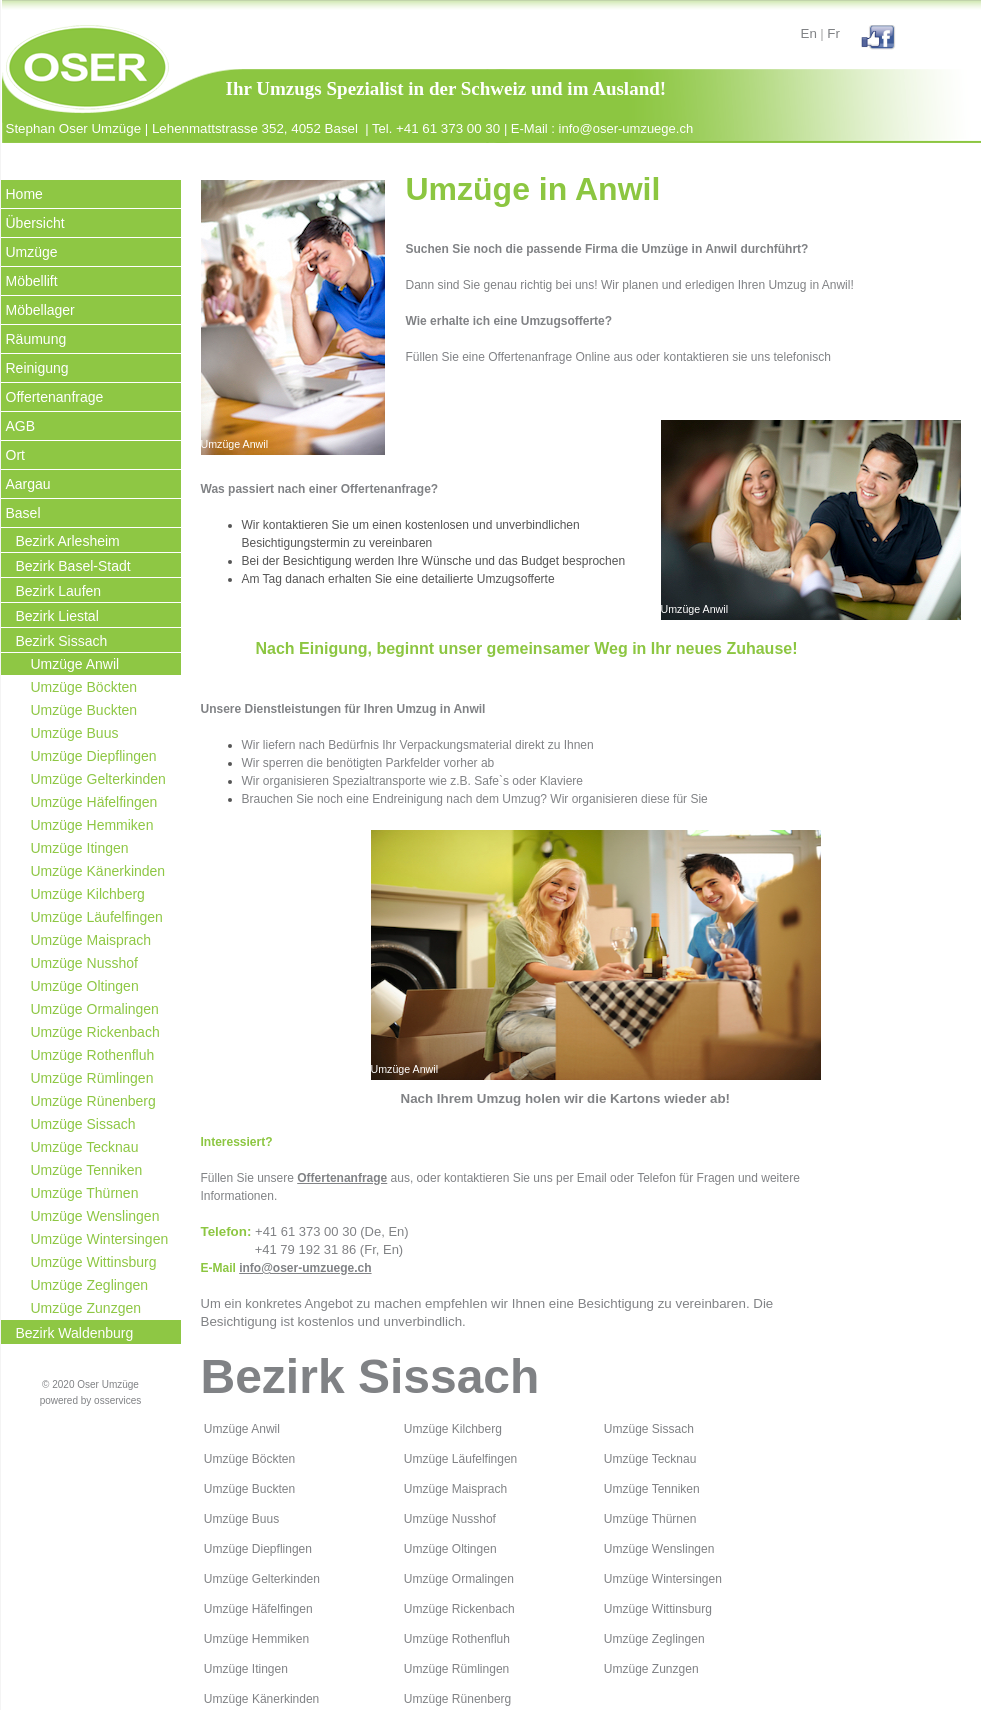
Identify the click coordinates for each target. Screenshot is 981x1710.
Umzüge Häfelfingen (94, 802)
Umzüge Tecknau (85, 1147)
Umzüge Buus (75, 733)
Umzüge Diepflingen (94, 756)
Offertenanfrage (55, 397)
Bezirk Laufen (59, 591)
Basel (23, 513)
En (809, 33)
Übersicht (35, 223)
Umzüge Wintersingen (100, 1239)
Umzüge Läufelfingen (97, 917)
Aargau (28, 484)
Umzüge (32, 252)
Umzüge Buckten (84, 710)
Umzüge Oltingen (85, 986)
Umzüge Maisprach (91, 940)
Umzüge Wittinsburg (94, 1262)
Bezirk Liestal (57, 616)
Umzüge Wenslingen (95, 1216)
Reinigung (37, 368)
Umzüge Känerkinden (98, 871)
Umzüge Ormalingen (95, 1009)
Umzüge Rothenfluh (93, 1055)
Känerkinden (285, 1699)
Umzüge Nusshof (84, 963)
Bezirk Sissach (62, 641)
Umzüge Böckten (84, 687)
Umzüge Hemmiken (92, 825)
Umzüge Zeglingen (90, 1285)
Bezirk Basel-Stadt (73, 566)
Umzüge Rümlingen (92, 1078)
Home (24, 194)
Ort (15, 455)
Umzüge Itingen (80, 848)
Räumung (36, 339)
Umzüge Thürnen (85, 1193)
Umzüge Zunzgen (86, 1308)
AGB (21, 426)
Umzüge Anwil (75, 664)
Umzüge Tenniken (87, 1170)
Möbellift (32, 281)
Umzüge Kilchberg (88, 894)
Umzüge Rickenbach (95, 1032)
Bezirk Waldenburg (75, 1333)
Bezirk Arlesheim (68, 541)
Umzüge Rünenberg (93, 1101)
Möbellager (40, 310)
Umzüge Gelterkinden (98, 779)
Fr (833, 33)
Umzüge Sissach (83, 1124)
